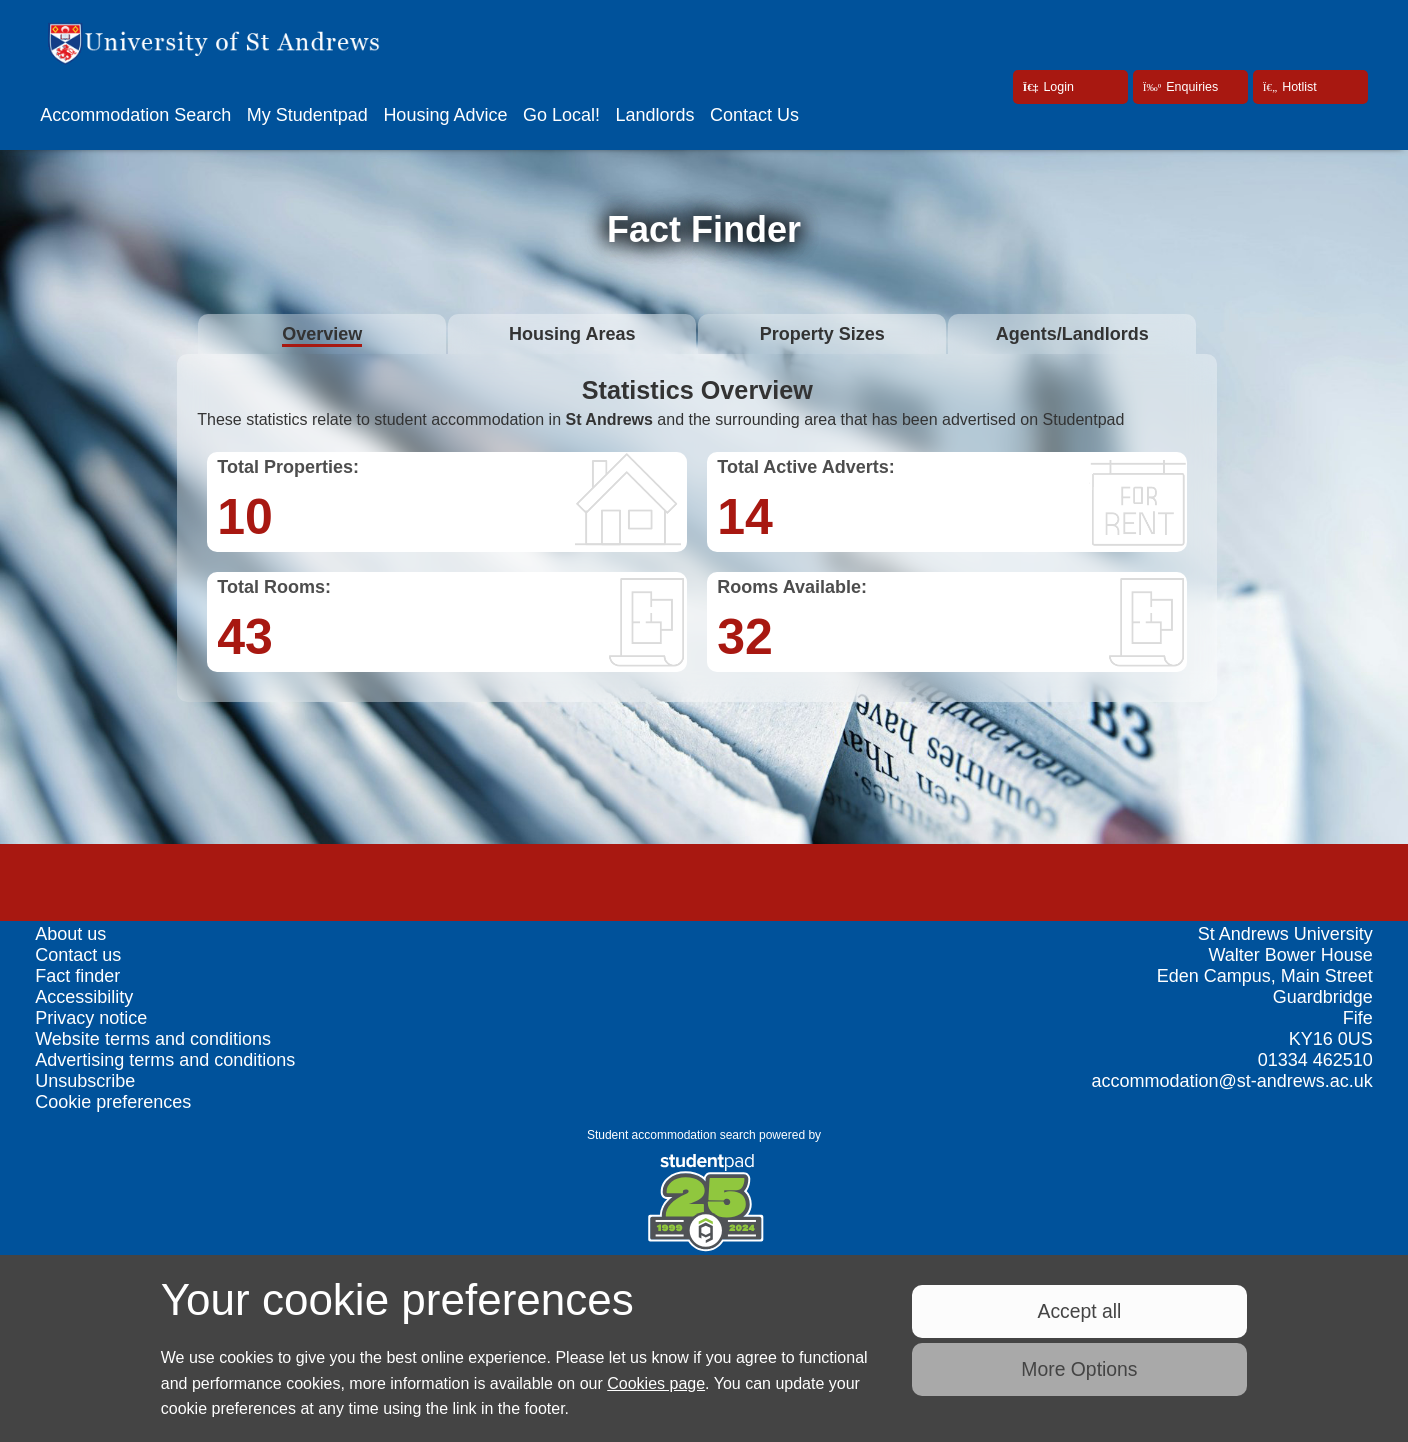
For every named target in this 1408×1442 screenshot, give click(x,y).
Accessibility (84, 997)
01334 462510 (1315, 1060)
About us (70, 934)
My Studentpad (307, 115)
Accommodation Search (135, 115)
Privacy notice (91, 1018)
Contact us (78, 955)
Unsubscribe (85, 1081)
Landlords (655, 115)
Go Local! (561, 115)
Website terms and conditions (153, 1039)
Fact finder (77, 976)
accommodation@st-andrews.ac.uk (1231, 1081)
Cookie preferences (113, 1102)
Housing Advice (445, 115)
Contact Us (754, 115)
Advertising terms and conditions (165, 1060)
